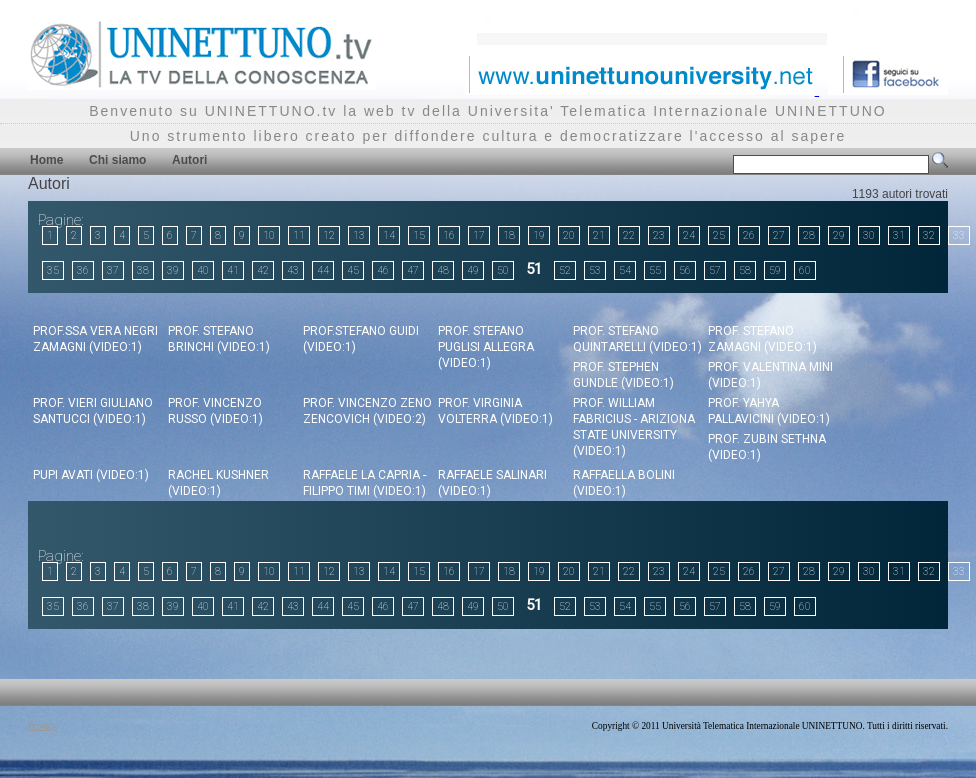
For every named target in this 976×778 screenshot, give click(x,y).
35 (53, 270)
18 (509, 235)
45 (353, 270)
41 (233, 270)
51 (534, 269)
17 (479, 235)
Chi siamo (117, 160)
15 (419, 235)
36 (83, 270)
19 (539, 235)
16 (449, 235)
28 (809, 235)
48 (443, 270)
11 (299, 235)
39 (173, 270)
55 (655, 270)
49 (473, 270)
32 (929, 235)
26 (749, 235)
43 (293, 270)
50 (503, 270)
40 (203, 270)
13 (359, 235)
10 (269, 235)
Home (46, 160)
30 (869, 235)
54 (625, 270)
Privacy (42, 726)
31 (899, 235)
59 (775, 270)
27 (779, 235)
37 (113, 270)
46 (383, 270)
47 (413, 270)
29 (839, 235)
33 (959, 235)
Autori (189, 160)
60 (805, 270)
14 (389, 235)
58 (745, 270)
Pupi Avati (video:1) (91, 475)
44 (323, 270)
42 (263, 270)
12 (329, 235)
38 (143, 270)
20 (569, 235)
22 (629, 235)
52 (565, 270)
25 (719, 235)
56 (685, 270)
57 (715, 270)
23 (659, 235)
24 (689, 235)
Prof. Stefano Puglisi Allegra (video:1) (486, 347)
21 (599, 235)
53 (595, 270)
